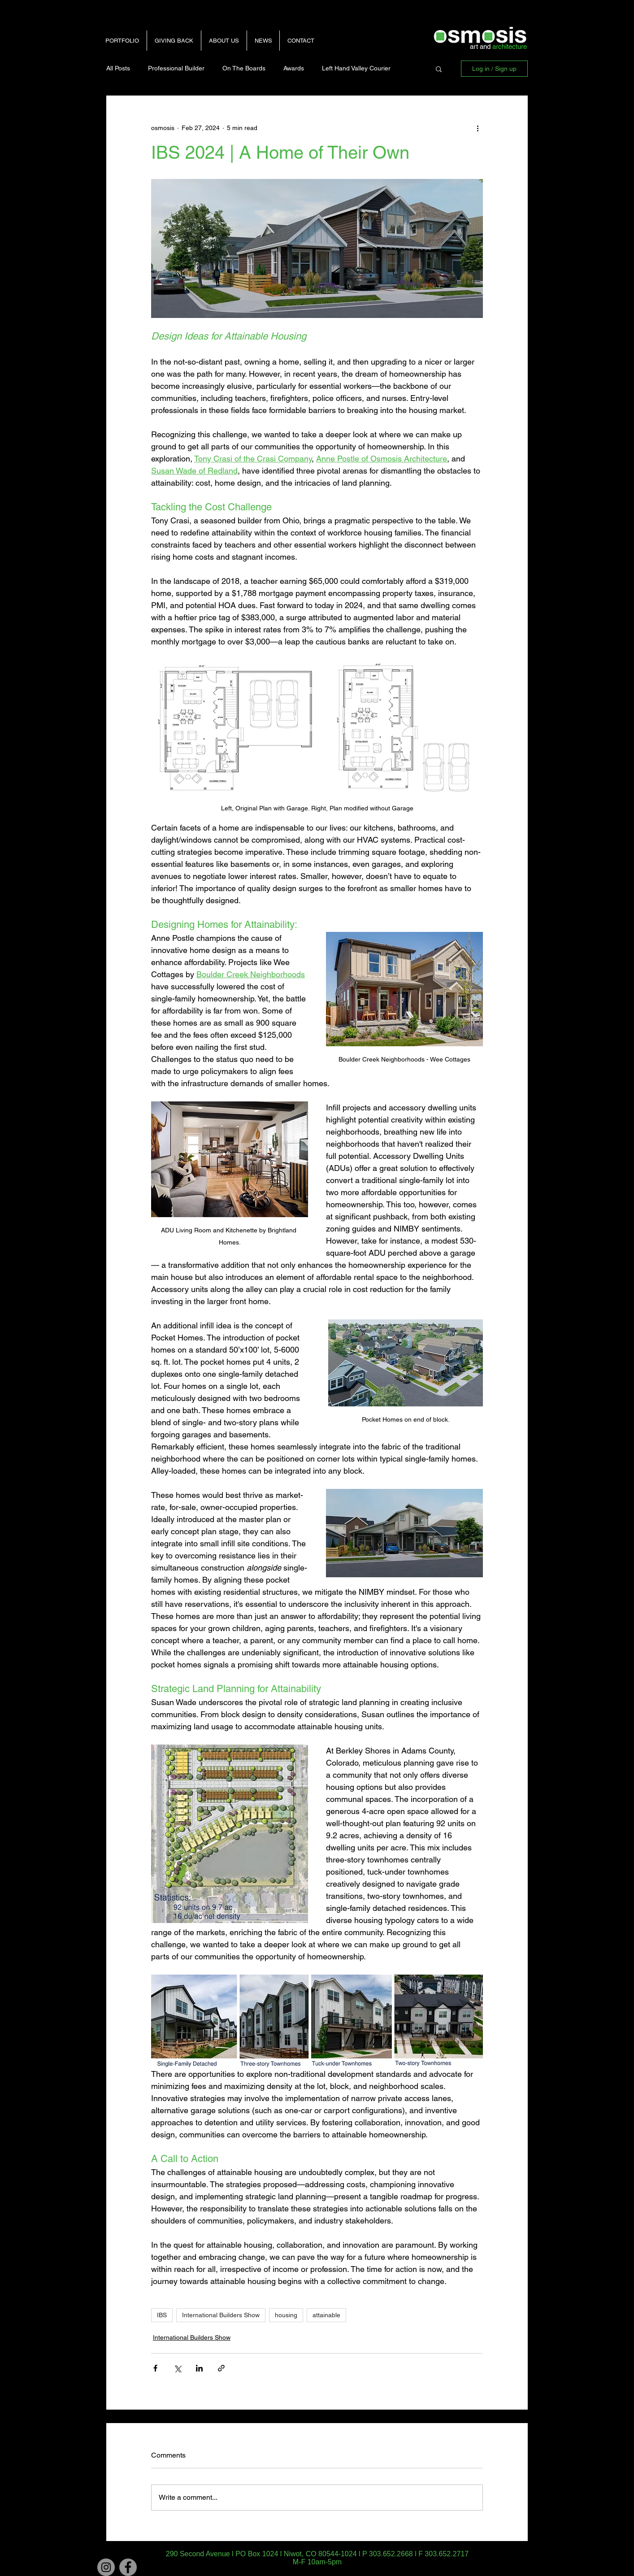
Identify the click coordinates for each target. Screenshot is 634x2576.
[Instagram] (106, 2567)
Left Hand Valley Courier (356, 68)
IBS (162, 2315)
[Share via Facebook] (155, 2368)
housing (286, 2315)
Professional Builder (176, 68)
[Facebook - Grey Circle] (128, 2567)
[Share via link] (221, 2368)
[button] (438, 68)
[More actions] (477, 127)
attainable (326, 2315)
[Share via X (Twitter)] (177, 2368)
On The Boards (243, 68)
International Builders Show (221, 2315)
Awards (293, 68)
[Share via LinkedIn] (199, 2368)
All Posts (118, 68)
